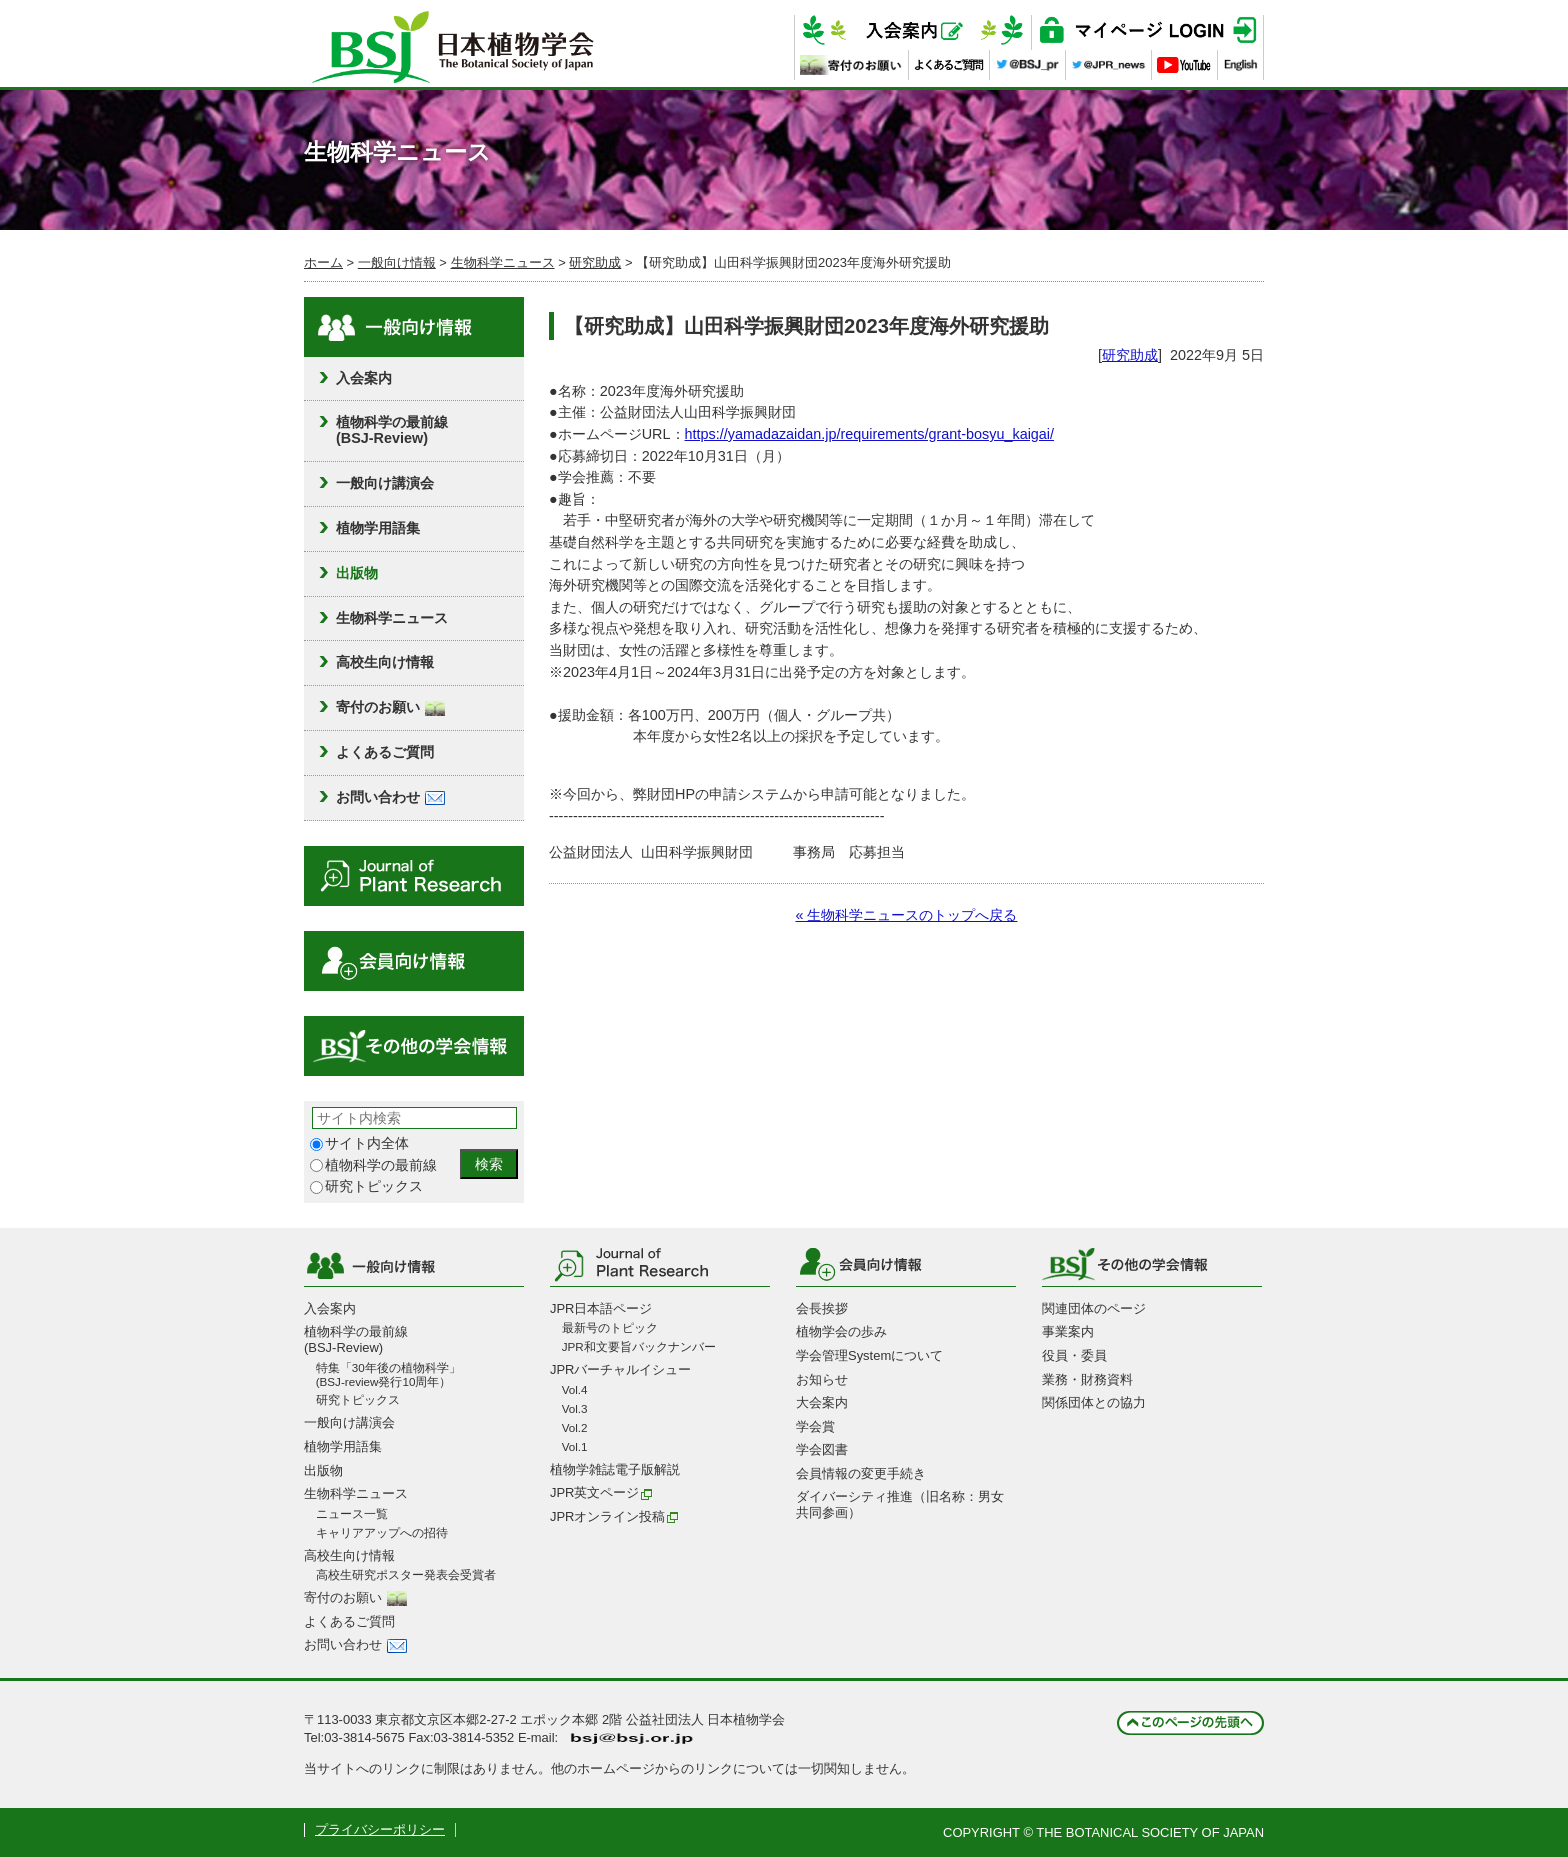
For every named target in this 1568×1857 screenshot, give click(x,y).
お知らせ (822, 1379)
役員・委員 (1074, 1355)
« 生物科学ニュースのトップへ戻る (906, 915)
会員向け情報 (414, 961)
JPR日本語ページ (601, 1308)
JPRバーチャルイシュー (620, 1369)
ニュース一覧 (352, 1513)
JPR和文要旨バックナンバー (639, 1346)
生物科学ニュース (503, 262)
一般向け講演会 (385, 483)
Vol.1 (575, 1446)
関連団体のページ (1094, 1308)
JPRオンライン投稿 (614, 1516)
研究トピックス (366, 1186)
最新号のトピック (610, 1327)
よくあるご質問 (385, 752)
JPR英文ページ (601, 1492)
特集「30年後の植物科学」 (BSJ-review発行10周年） (388, 1374)
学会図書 (822, 1449)
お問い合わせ (390, 797)
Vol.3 (575, 1408)
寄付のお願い (390, 707)
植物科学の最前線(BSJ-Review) (392, 430)
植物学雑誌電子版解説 (615, 1469)
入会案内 (364, 378)
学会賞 (815, 1426)
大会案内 (822, 1402)
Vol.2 (575, 1427)
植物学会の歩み (841, 1331)
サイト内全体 (359, 1143)
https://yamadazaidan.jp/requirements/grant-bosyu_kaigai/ (870, 434)
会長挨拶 (822, 1308)
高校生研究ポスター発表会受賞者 (406, 1574)
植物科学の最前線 (373, 1165)
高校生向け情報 (385, 662)
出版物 (357, 573)
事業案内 (1068, 1331)
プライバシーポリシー (380, 1829)
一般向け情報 (397, 262)
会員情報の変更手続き (861, 1473)
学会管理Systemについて (869, 1355)
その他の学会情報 (414, 1046)
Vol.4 (575, 1389)
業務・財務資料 (1087, 1379)
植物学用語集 (378, 528)
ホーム (323, 262)
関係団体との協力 (1094, 1402)
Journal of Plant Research (414, 876)
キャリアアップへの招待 (382, 1532)
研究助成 (595, 262)
